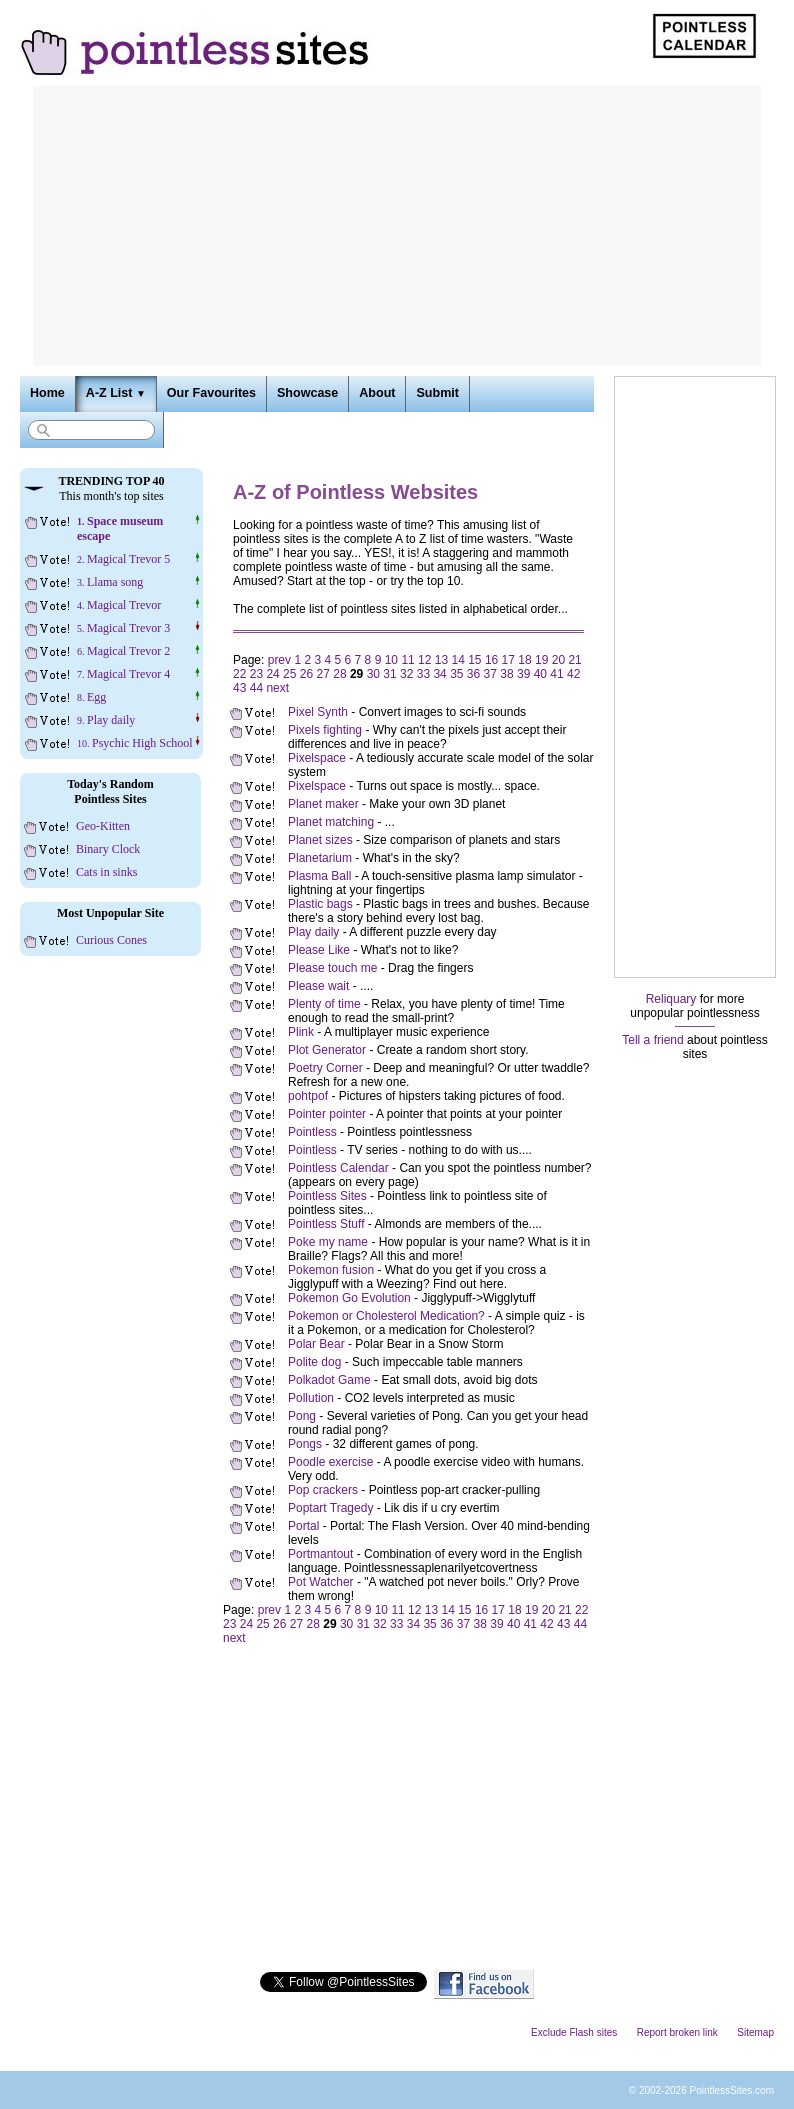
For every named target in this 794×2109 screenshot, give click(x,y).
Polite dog (314, 1362)
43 (239, 688)
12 (424, 660)
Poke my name (328, 1242)
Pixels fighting (325, 730)
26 (306, 674)
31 (389, 674)
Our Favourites (211, 393)
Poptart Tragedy (330, 1508)
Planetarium (320, 858)
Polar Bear (316, 1344)
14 (457, 660)
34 (439, 674)
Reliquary (671, 999)
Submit (437, 393)
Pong (302, 1416)
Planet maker (323, 804)
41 (556, 674)
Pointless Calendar (338, 1168)
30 (373, 674)
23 (256, 674)
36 (473, 674)
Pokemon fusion (331, 1270)
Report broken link (677, 2032)
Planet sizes (320, 840)
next (277, 688)
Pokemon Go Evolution (349, 1298)
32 (406, 674)
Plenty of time (324, 1004)
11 (407, 660)
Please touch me (332, 968)
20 (558, 660)
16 (491, 660)
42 (573, 674)
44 (256, 688)
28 (339, 674)
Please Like (319, 950)
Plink (301, 1032)
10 (391, 660)
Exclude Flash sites (574, 2032)
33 (423, 674)
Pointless (312, 1132)
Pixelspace (317, 758)
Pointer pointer (327, 1114)
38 (506, 674)
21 (574, 660)
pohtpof (308, 1096)
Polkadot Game (329, 1380)
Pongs (305, 1444)
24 (272, 674)
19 (541, 660)
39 (523, 674)
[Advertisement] (397, 226)
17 (508, 660)
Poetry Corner (325, 1068)
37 (490, 674)
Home (47, 393)
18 (524, 660)
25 (289, 674)
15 (474, 660)
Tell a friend (652, 1040)
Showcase (307, 393)
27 (323, 674)
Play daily (313, 932)
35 (456, 674)
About (377, 393)
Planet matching (331, 822)
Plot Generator (327, 1050)
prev (279, 660)
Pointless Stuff (326, 1224)
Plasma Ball (319, 876)
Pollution (311, 1398)
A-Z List (116, 393)
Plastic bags (320, 904)
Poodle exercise (330, 1462)
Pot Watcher (321, 1582)
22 (239, 674)
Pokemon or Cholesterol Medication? (386, 1316)
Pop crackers (323, 1490)
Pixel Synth (318, 712)
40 (540, 674)
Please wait (318, 986)
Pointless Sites (327, 1196)
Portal (303, 1526)
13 (441, 660)
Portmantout (320, 1554)
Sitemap (755, 2032)
